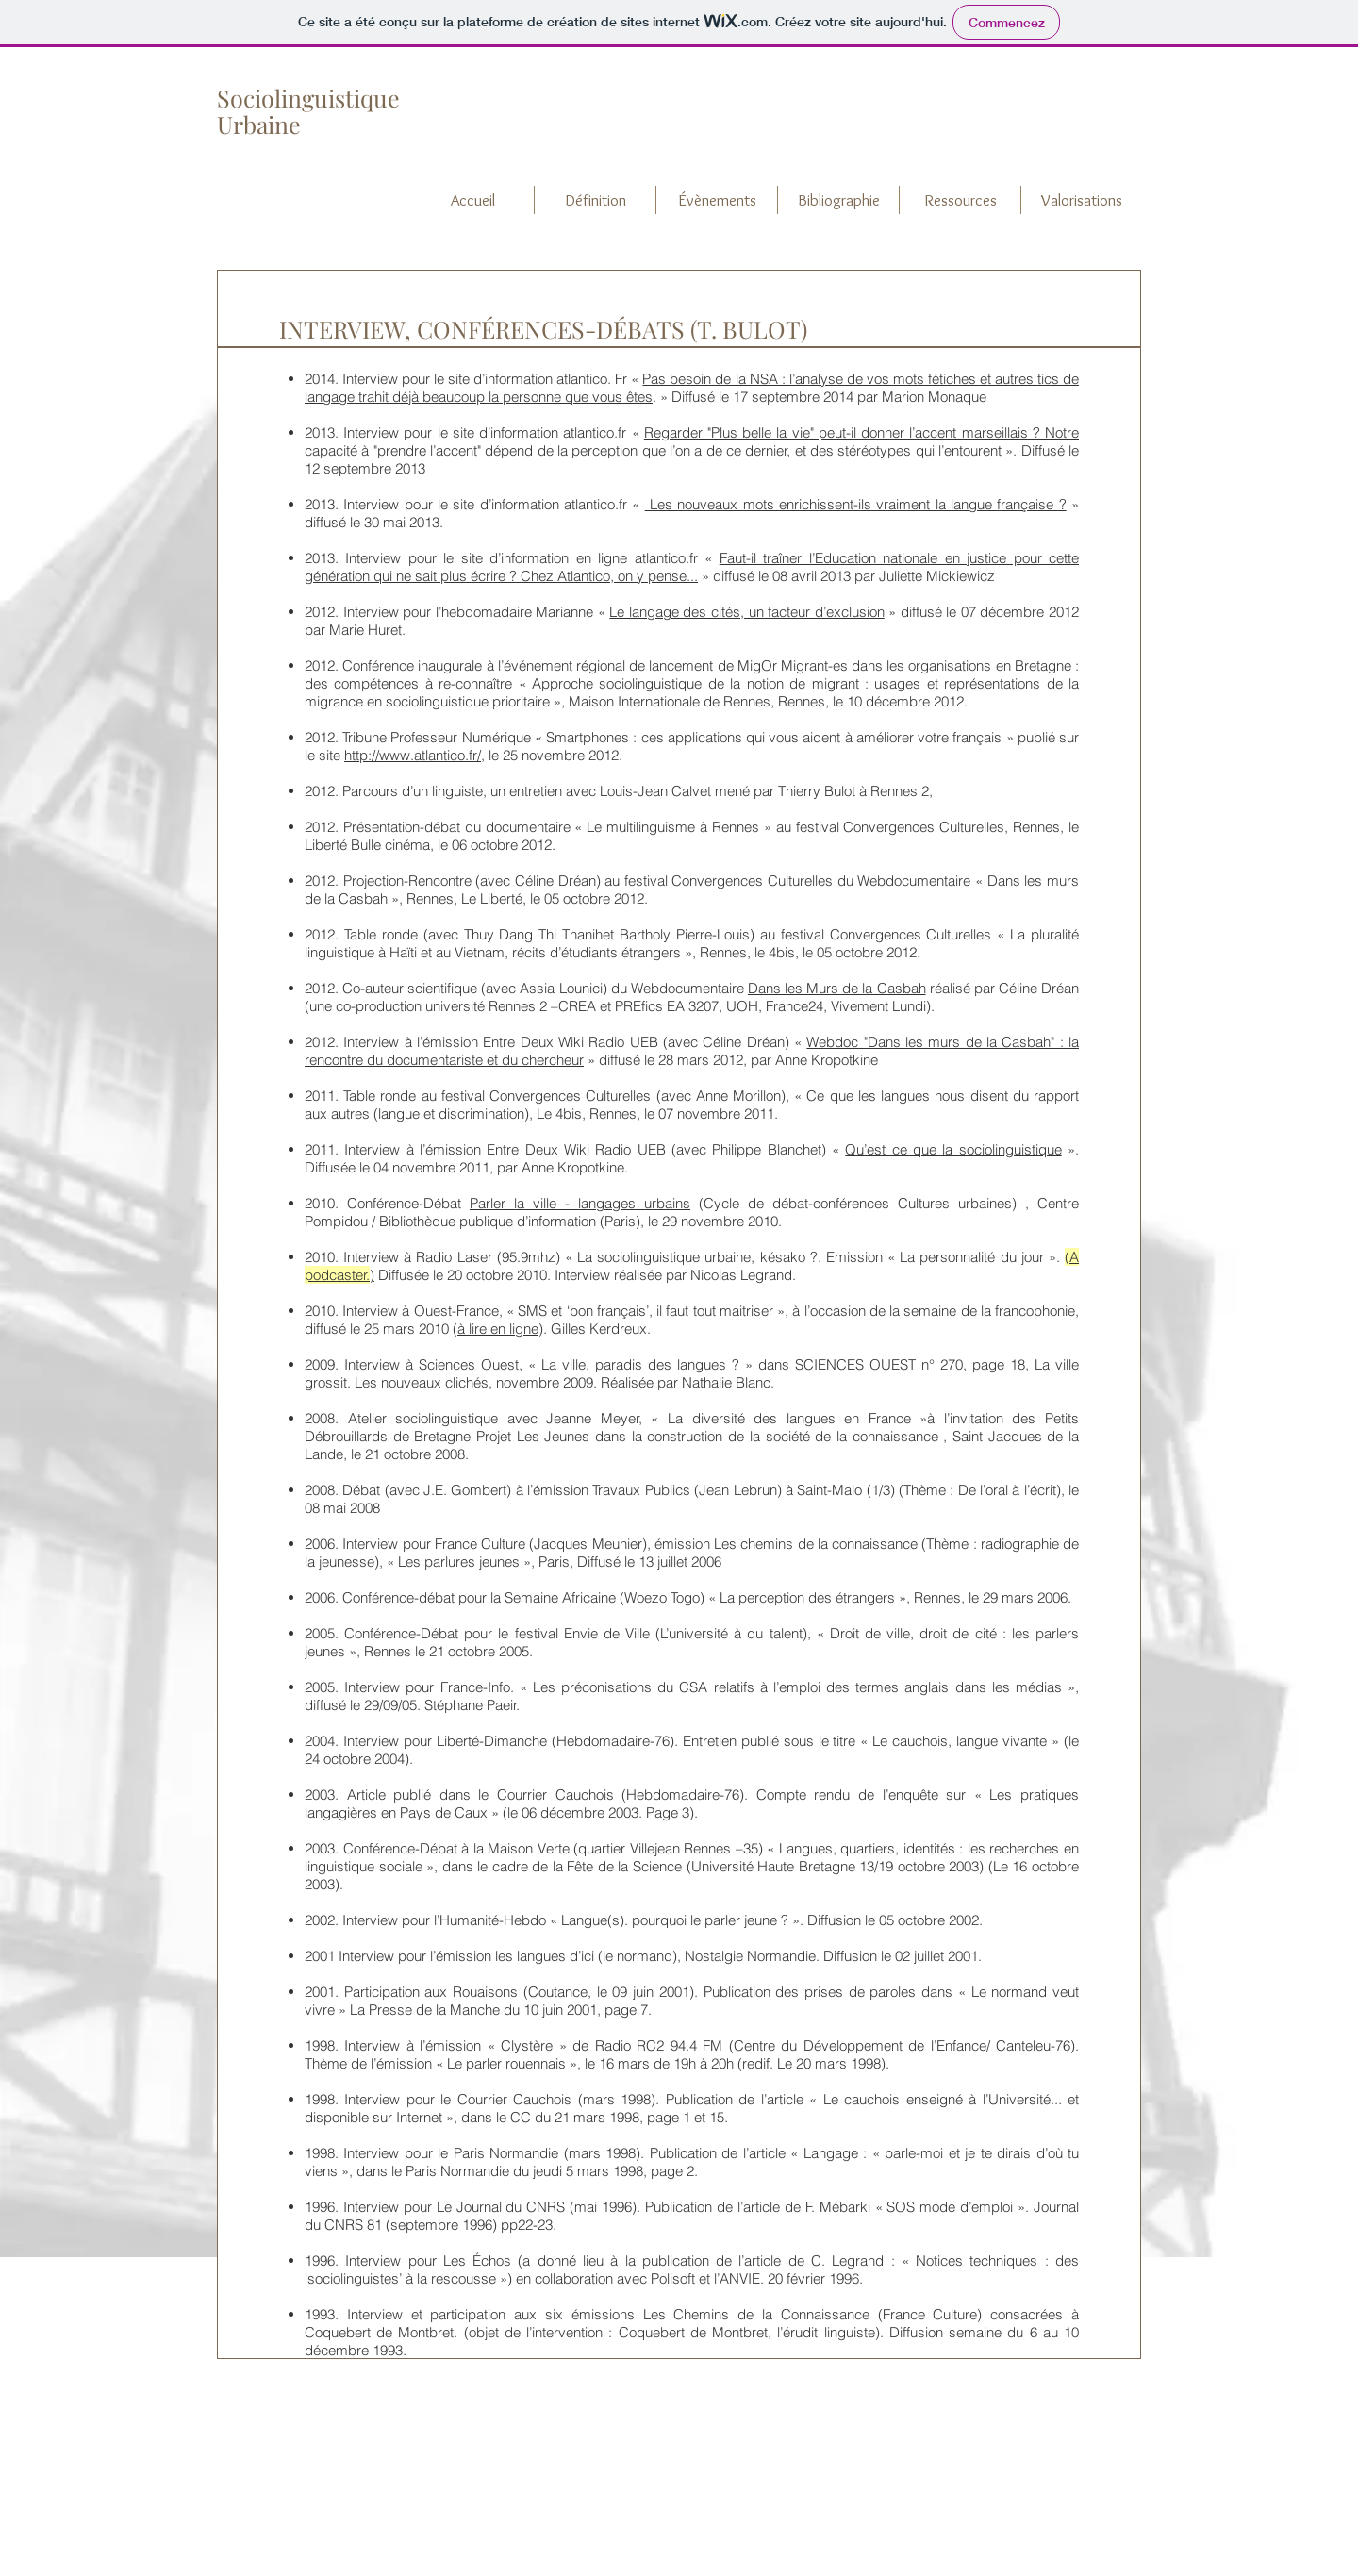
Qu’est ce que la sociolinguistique (953, 1149)
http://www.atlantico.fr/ (412, 755)
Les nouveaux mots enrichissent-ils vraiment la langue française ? (856, 504)
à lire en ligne (497, 1329)
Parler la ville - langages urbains (580, 1203)
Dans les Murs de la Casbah (837, 988)
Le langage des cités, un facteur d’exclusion (746, 612)
